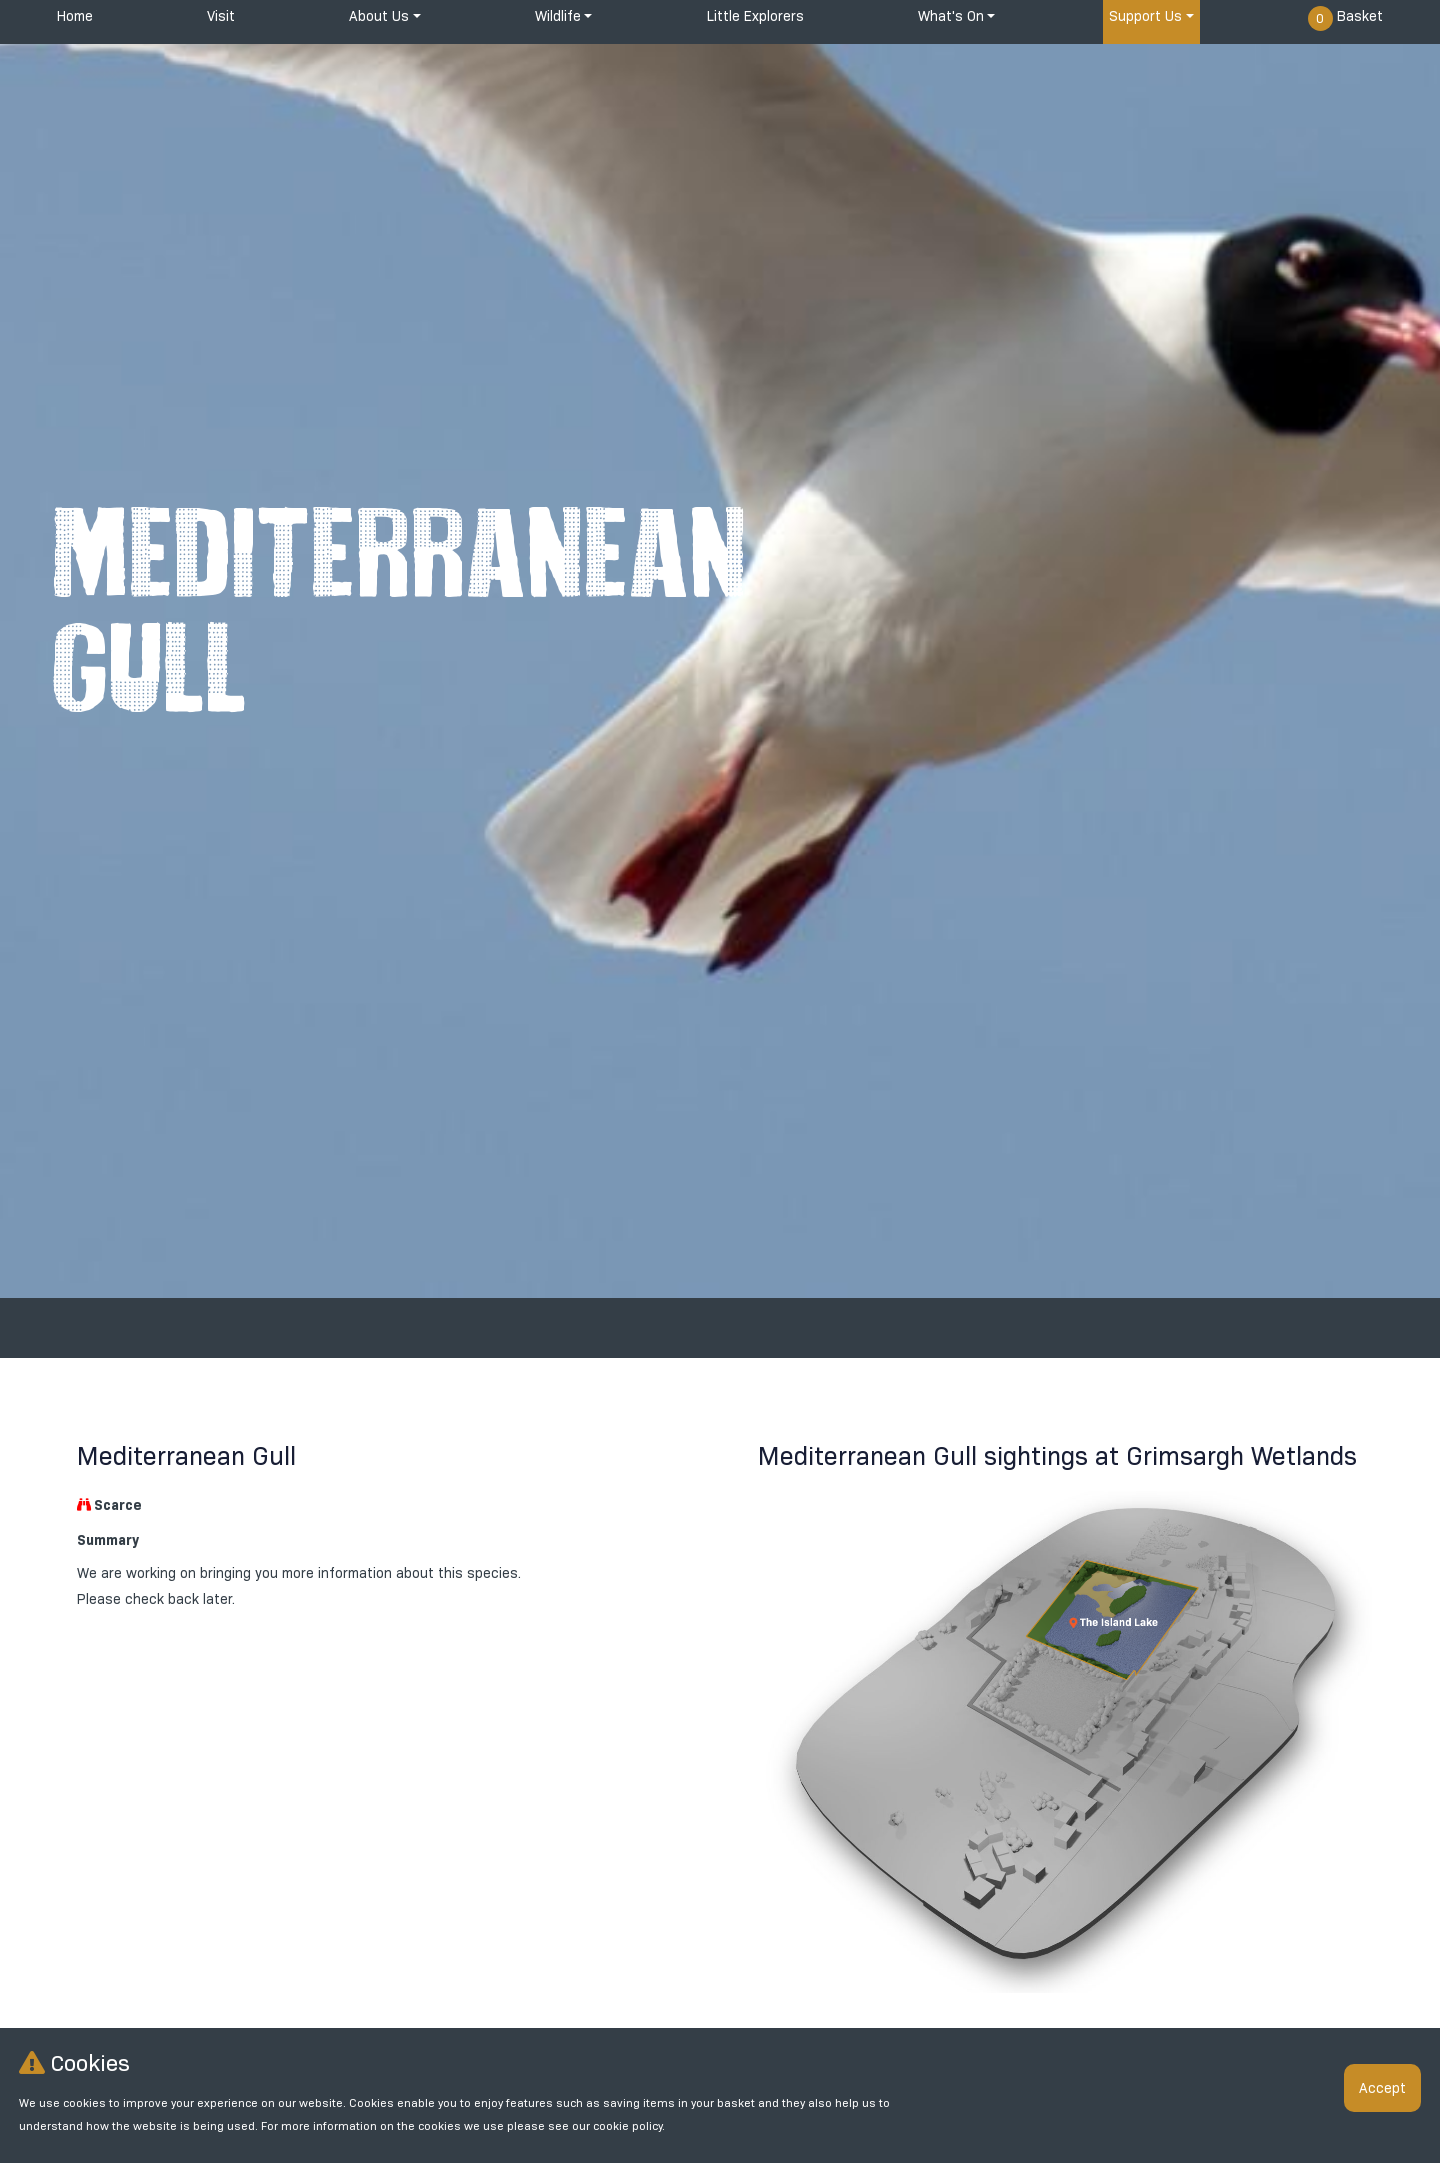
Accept (1382, 2088)
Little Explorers (755, 16)
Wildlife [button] (558, 16)
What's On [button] (951, 16)
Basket (1345, 18)
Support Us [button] (1145, 16)
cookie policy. (629, 2126)
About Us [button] (379, 16)
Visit (221, 16)
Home (75, 16)
